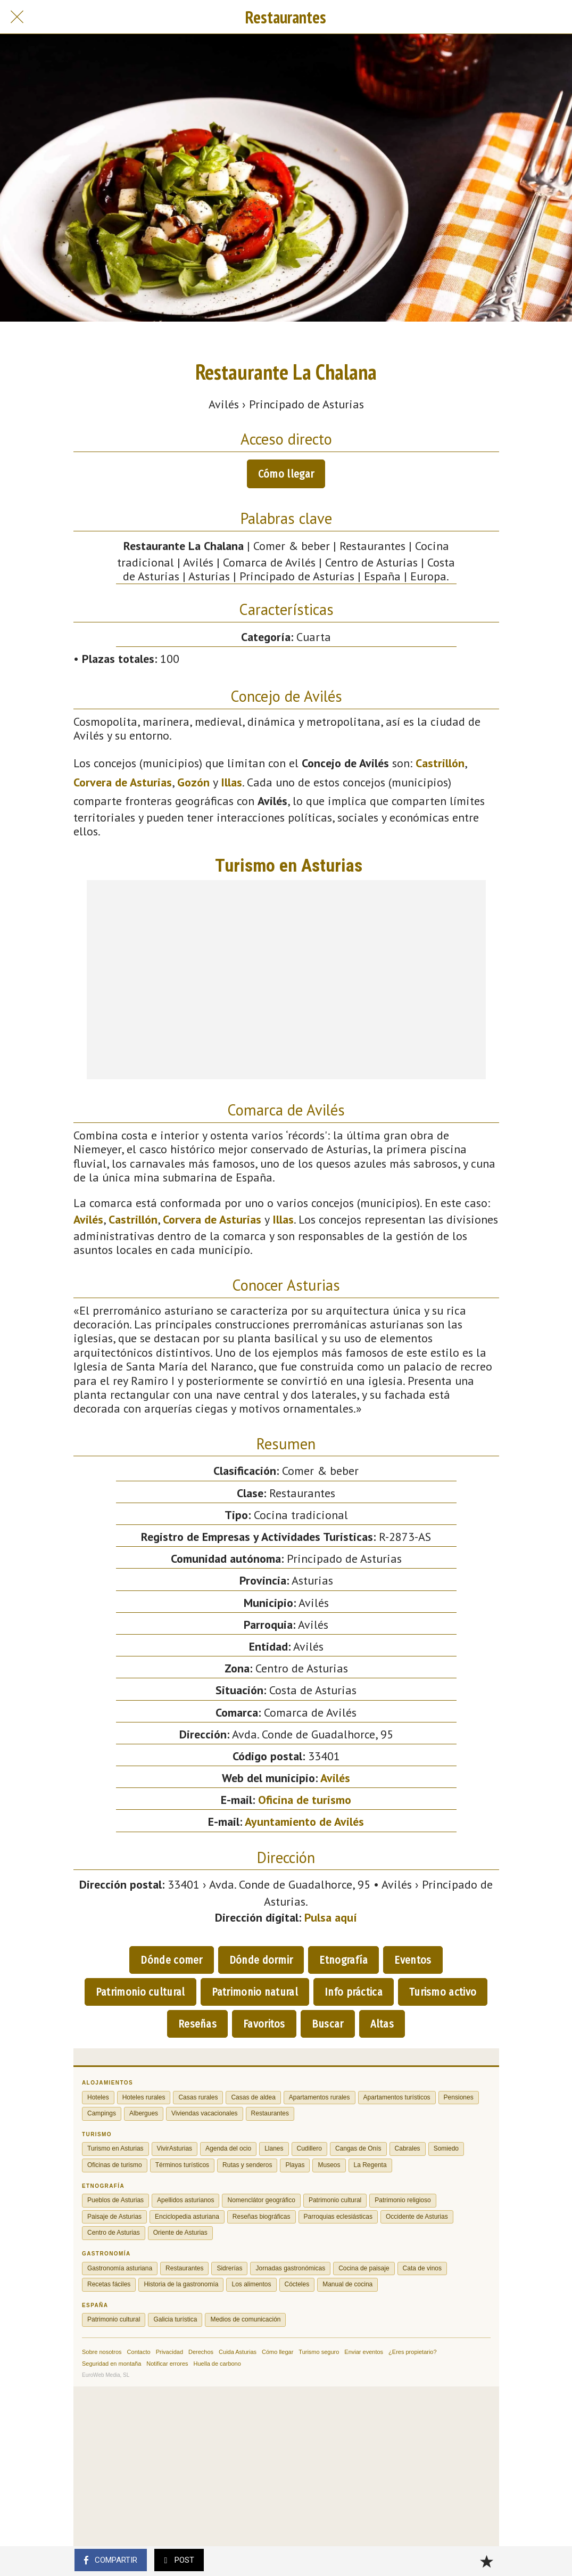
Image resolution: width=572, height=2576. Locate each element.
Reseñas (197, 2023)
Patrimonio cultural (140, 1992)
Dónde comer (171, 1960)
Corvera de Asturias (122, 782)
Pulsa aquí (330, 1917)
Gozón (193, 782)
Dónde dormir (261, 1960)
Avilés (88, 1219)
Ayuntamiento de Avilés (304, 1821)
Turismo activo (442, 1992)
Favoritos (264, 2023)
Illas (231, 782)
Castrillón (440, 763)
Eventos (412, 1960)
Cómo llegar (286, 473)
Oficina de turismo (304, 1799)
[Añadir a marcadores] (486, 2561)
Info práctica (354, 1992)
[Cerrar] (17, 17)
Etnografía (343, 1960)
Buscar (328, 2023)
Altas (382, 2023)
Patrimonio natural (255, 1992)
